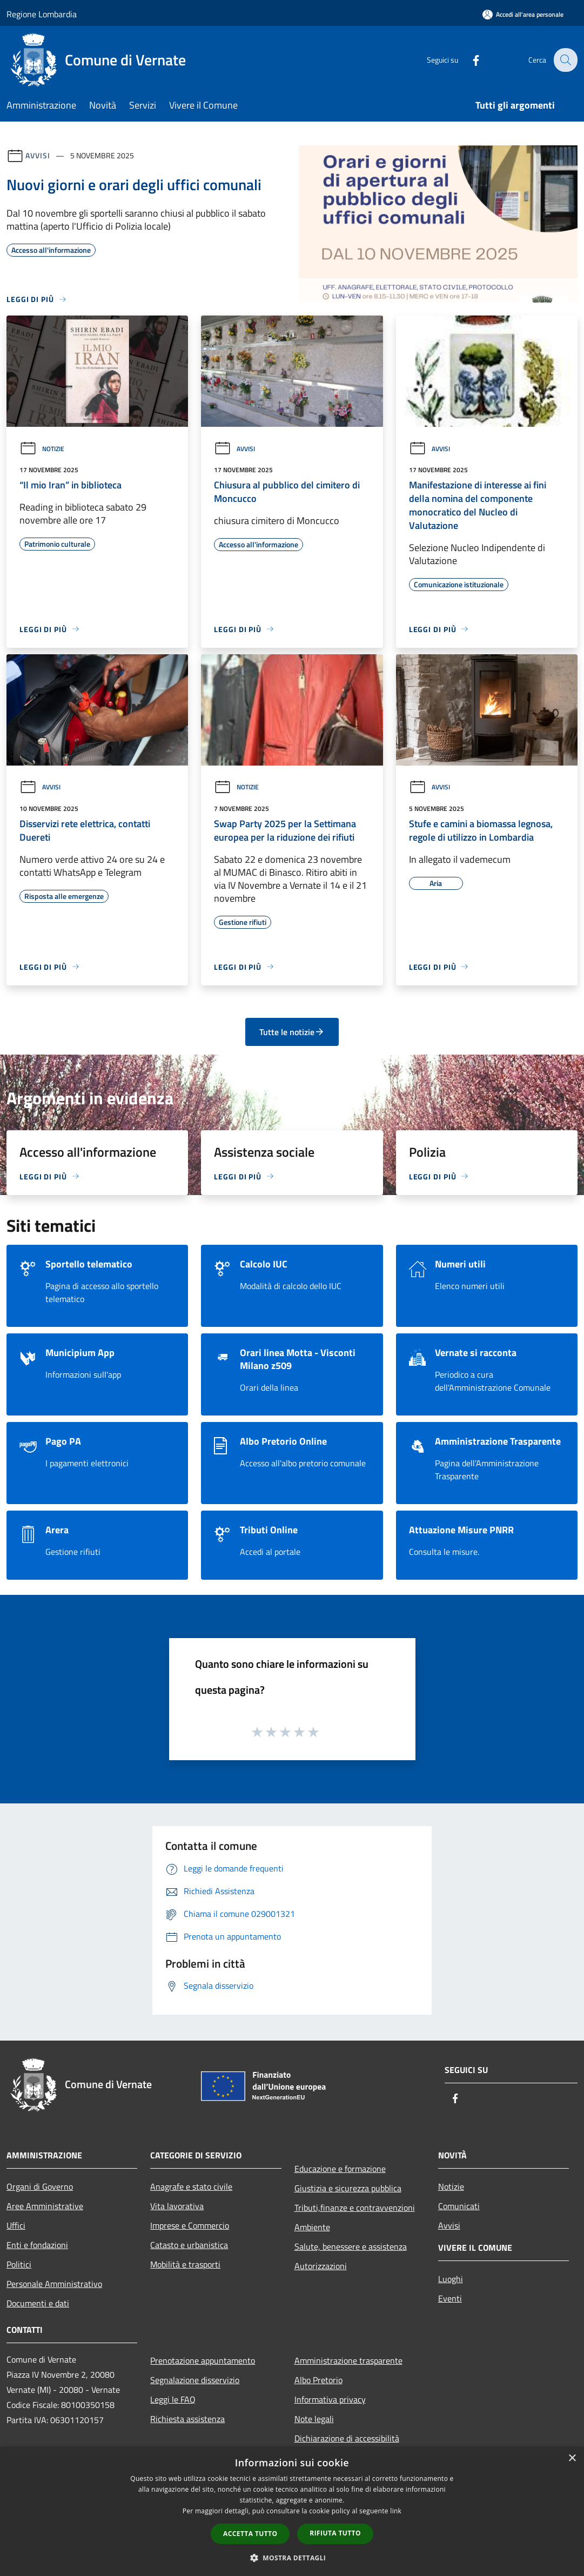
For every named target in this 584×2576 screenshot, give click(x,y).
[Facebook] (468, 59)
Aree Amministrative (44, 2205)
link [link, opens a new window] (395, 2510)
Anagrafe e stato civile (191, 2186)
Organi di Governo (39, 2186)
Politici (18, 2264)
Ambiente (312, 2227)
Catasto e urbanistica (189, 2244)
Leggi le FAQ (173, 2399)
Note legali (314, 2418)
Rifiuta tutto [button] (335, 2533)
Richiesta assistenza (187, 2418)
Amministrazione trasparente (348, 2360)
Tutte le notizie (292, 1031)
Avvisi (37, 155)
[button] (292, 2557)
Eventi (450, 2298)
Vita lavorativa (177, 2205)
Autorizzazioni (320, 2265)
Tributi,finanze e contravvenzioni (354, 2207)
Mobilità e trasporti (185, 2264)
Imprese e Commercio (189, 2225)
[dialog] (292, 2511)
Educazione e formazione (340, 2168)
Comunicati (459, 2205)
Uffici (15, 2225)
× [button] (572, 2458)
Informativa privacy (330, 2399)
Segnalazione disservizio (194, 2379)
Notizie (41, 449)
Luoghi (450, 2278)
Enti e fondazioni (37, 2244)
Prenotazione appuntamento (202, 2360)
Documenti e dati (37, 2303)
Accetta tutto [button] (250, 2533)
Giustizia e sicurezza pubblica (347, 2188)
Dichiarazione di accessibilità (346, 2438)
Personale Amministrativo (54, 2283)
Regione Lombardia (41, 14)
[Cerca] (565, 60)
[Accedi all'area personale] (523, 14)
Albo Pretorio (318, 2379)
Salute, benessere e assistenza (350, 2246)
